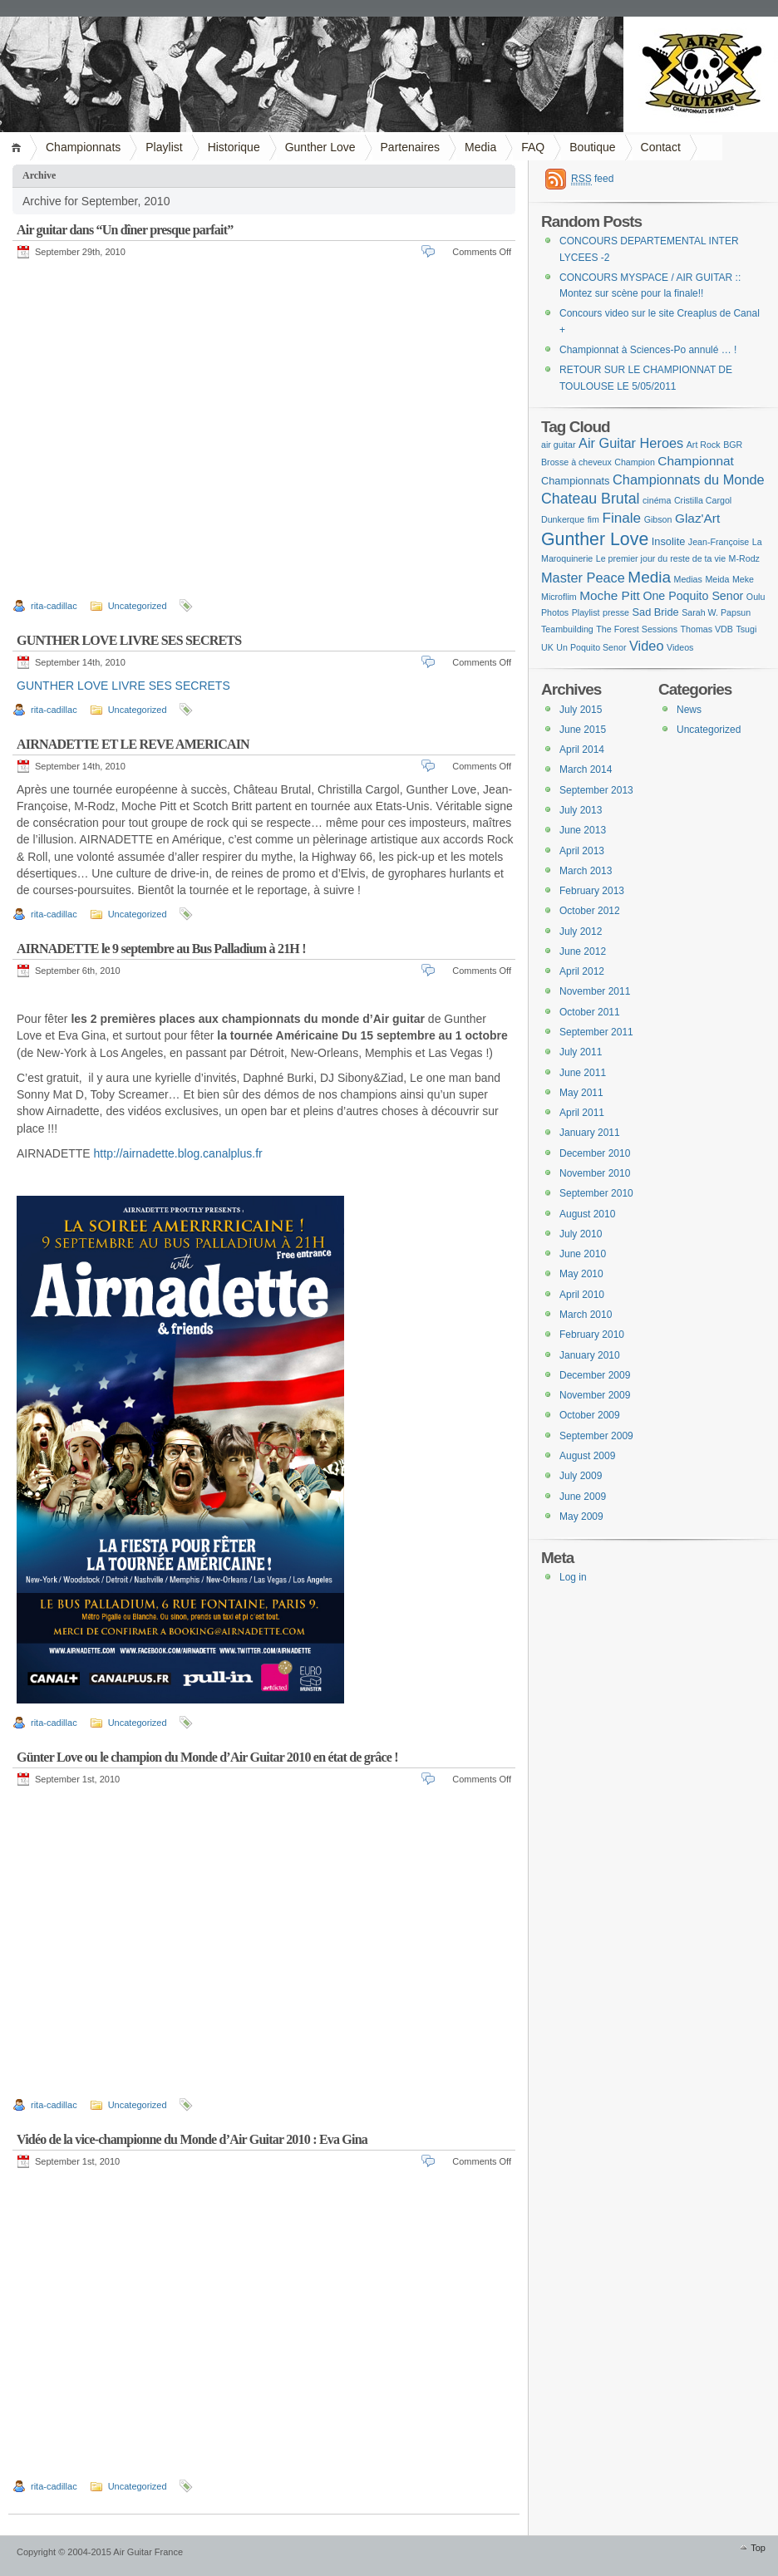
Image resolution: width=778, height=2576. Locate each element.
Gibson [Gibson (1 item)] (658, 519)
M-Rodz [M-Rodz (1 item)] (744, 558)
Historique (234, 147)
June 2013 (582, 830)
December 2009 (594, 1375)
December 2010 (594, 1153)
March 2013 (585, 871)
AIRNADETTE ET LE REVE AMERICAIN (133, 744)
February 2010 (591, 1334)
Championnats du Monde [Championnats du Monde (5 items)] (689, 479)
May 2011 (581, 1093)
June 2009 (582, 1496)
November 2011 (594, 991)
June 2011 (582, 1073)
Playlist (163, 147)
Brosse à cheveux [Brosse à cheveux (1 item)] (576, 462)
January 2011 (589, 1132)
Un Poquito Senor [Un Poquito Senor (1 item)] (591, 647)
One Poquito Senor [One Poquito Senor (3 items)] (693, 595)
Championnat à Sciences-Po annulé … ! (647, 350)
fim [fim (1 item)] (593, 519)
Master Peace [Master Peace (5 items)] (583, 577)
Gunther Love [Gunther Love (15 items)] (594, 539)
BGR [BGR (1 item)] (732, 445)
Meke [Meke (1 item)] (743, 579)
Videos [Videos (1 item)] (680, 647)
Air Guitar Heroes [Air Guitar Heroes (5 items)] (631, 442)
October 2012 (589, 911)
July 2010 (580, 1234)
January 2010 (589, 1355)
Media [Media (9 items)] (649, 577)
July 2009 (580, 1476)
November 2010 (594, 1173)
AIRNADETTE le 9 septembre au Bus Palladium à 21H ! (161, 948)
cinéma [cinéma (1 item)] (657, 500)
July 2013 (580, 810)
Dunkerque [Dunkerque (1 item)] (562, 519)
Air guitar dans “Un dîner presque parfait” (125, 230)
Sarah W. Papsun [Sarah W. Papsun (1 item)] (716, 612)
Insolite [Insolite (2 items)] (669, 541)
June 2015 (582, 729)
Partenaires (411, 147)
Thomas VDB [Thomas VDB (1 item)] (707, 629)
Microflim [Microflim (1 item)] (559, 597)
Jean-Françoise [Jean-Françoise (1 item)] (718, 542)
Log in (573, 1577)
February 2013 (591, 891)
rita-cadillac (54, 606)
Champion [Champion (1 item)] (634, 462)
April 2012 (581, 971)
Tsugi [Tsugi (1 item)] (746, 629)
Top (758, 2548)
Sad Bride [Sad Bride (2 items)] (655, 612)
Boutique (592, 147)
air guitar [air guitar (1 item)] (558, 445)
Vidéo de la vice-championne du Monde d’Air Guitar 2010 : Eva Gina (192, 2139)
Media (480, 147)
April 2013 (581, 851)
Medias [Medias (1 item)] (688, 579)
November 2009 (594, 1395)
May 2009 (581, 1516)
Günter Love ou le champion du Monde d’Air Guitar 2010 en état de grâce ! (207, 1757)
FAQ (532, 147)
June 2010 (582, 1254)
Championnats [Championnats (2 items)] (575, 480)
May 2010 (581, 1274)
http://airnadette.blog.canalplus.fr (178, 1153)
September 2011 (596, 1032)
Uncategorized (137, 606)
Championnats (83, 147)
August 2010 (587, 1214)
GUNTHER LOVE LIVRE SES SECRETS (129, 640)
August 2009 (587, 1456)
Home (18, 147)
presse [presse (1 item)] (616, 612)
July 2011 (580, 1052)
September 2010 (596, 1193)
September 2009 (596, 1436)
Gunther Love (320, 147)
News (689, 709)
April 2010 (581, 1294)
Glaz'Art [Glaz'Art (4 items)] (697, 518)
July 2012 (580, 931)
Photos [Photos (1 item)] (555, 612)
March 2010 (585, 1314)
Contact (661, 147)
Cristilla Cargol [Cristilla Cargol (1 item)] (702, 500)
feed (592, 179)
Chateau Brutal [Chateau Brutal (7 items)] (590, 498)
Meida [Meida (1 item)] (717, 579)
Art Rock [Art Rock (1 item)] (704, 445)
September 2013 (596, 790)
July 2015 (580, 709)
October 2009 (589, 1415)
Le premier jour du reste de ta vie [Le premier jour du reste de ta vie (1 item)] (661, 558)
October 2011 (589, 1012)
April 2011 (581, 1112)
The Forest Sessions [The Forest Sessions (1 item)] (636, 629)
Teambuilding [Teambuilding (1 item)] (567, 629)
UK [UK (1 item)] (547, 647)
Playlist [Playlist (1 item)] (586, 612)
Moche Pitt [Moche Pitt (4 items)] (609, 595)
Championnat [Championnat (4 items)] (695, 461)
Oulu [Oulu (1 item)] (756, 597)
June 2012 (582, 951)
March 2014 (585, 769)
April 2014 (581, 749)
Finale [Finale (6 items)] (621, 517)
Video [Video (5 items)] (646, 645)
